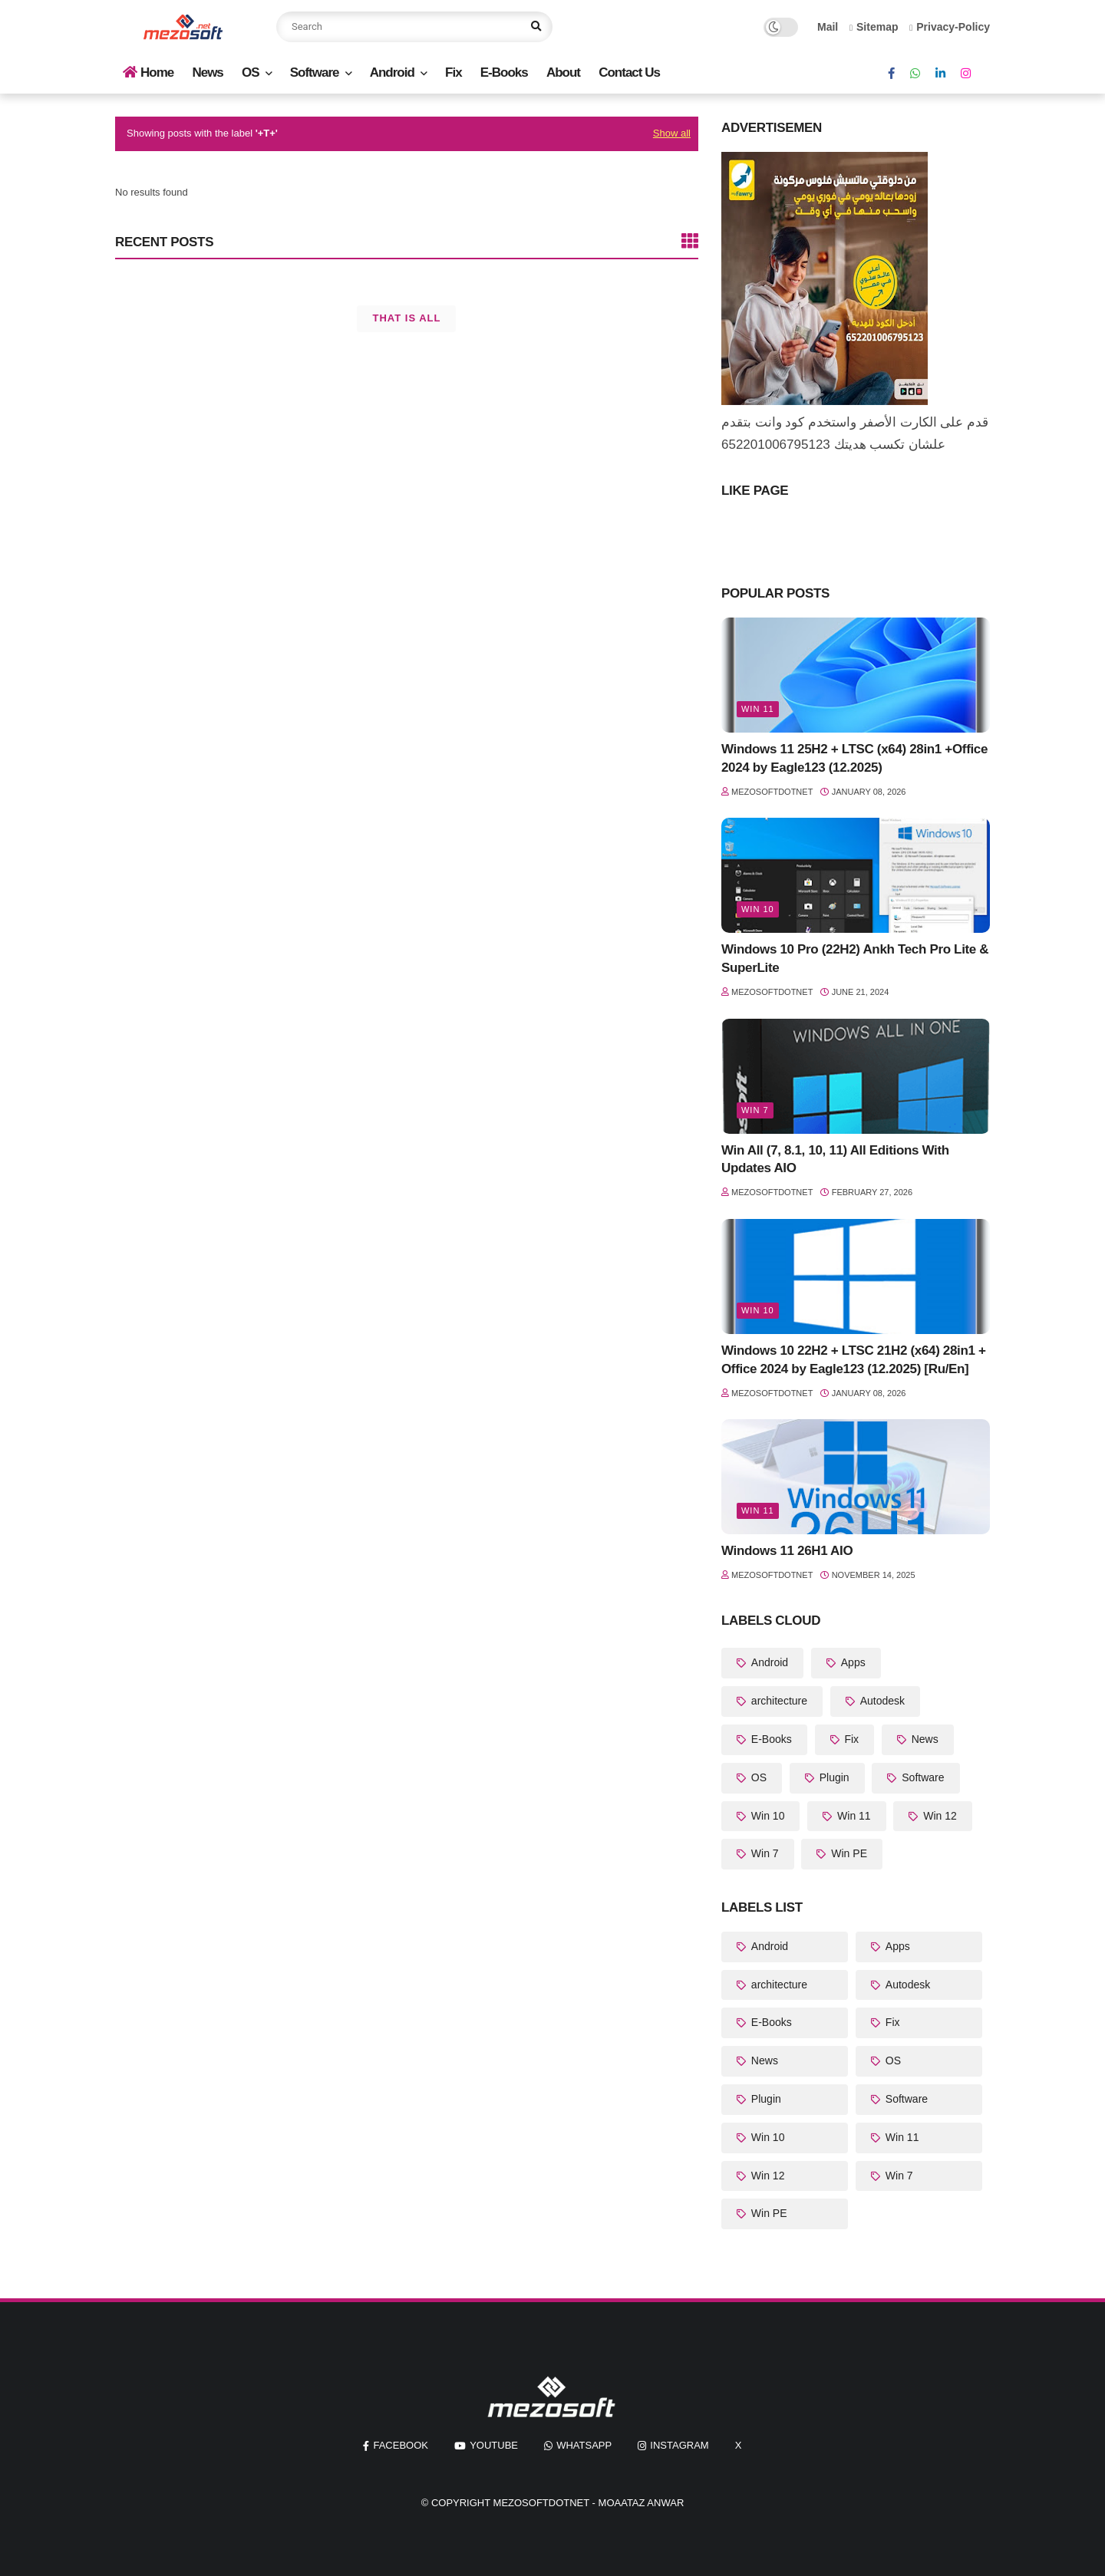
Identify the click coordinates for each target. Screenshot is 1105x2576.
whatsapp (584, 2445)
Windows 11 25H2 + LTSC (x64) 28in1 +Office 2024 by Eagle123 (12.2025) (854, 758)
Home (148, 72)
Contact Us (629, 72)
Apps (852, 1662)
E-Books (504, 72)
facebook (400, 2445)
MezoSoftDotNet (541, 2502)
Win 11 (757, 708)
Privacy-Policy (949, 27)
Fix (453, 72)
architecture (777, 1701)
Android (392, 72)
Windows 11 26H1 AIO (787, 1550)
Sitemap (874, 27)
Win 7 (755, 1110)
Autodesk (881, 1701)
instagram (679, 2445)
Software (314, 72)
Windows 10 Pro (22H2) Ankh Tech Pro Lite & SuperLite (854, 958)
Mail (827, 27)
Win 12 (938, 1816)
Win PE (847, 1853)
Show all (672, 133)
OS (250, 72)
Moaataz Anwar (641, 2502)
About (563, 72)
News (207, 72)
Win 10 (757, 909)
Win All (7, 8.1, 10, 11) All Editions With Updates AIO (835, 1159)
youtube (494, 2445)
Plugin (832, 1777)
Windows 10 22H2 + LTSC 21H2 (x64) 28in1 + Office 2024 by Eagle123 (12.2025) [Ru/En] (853, 1359)
